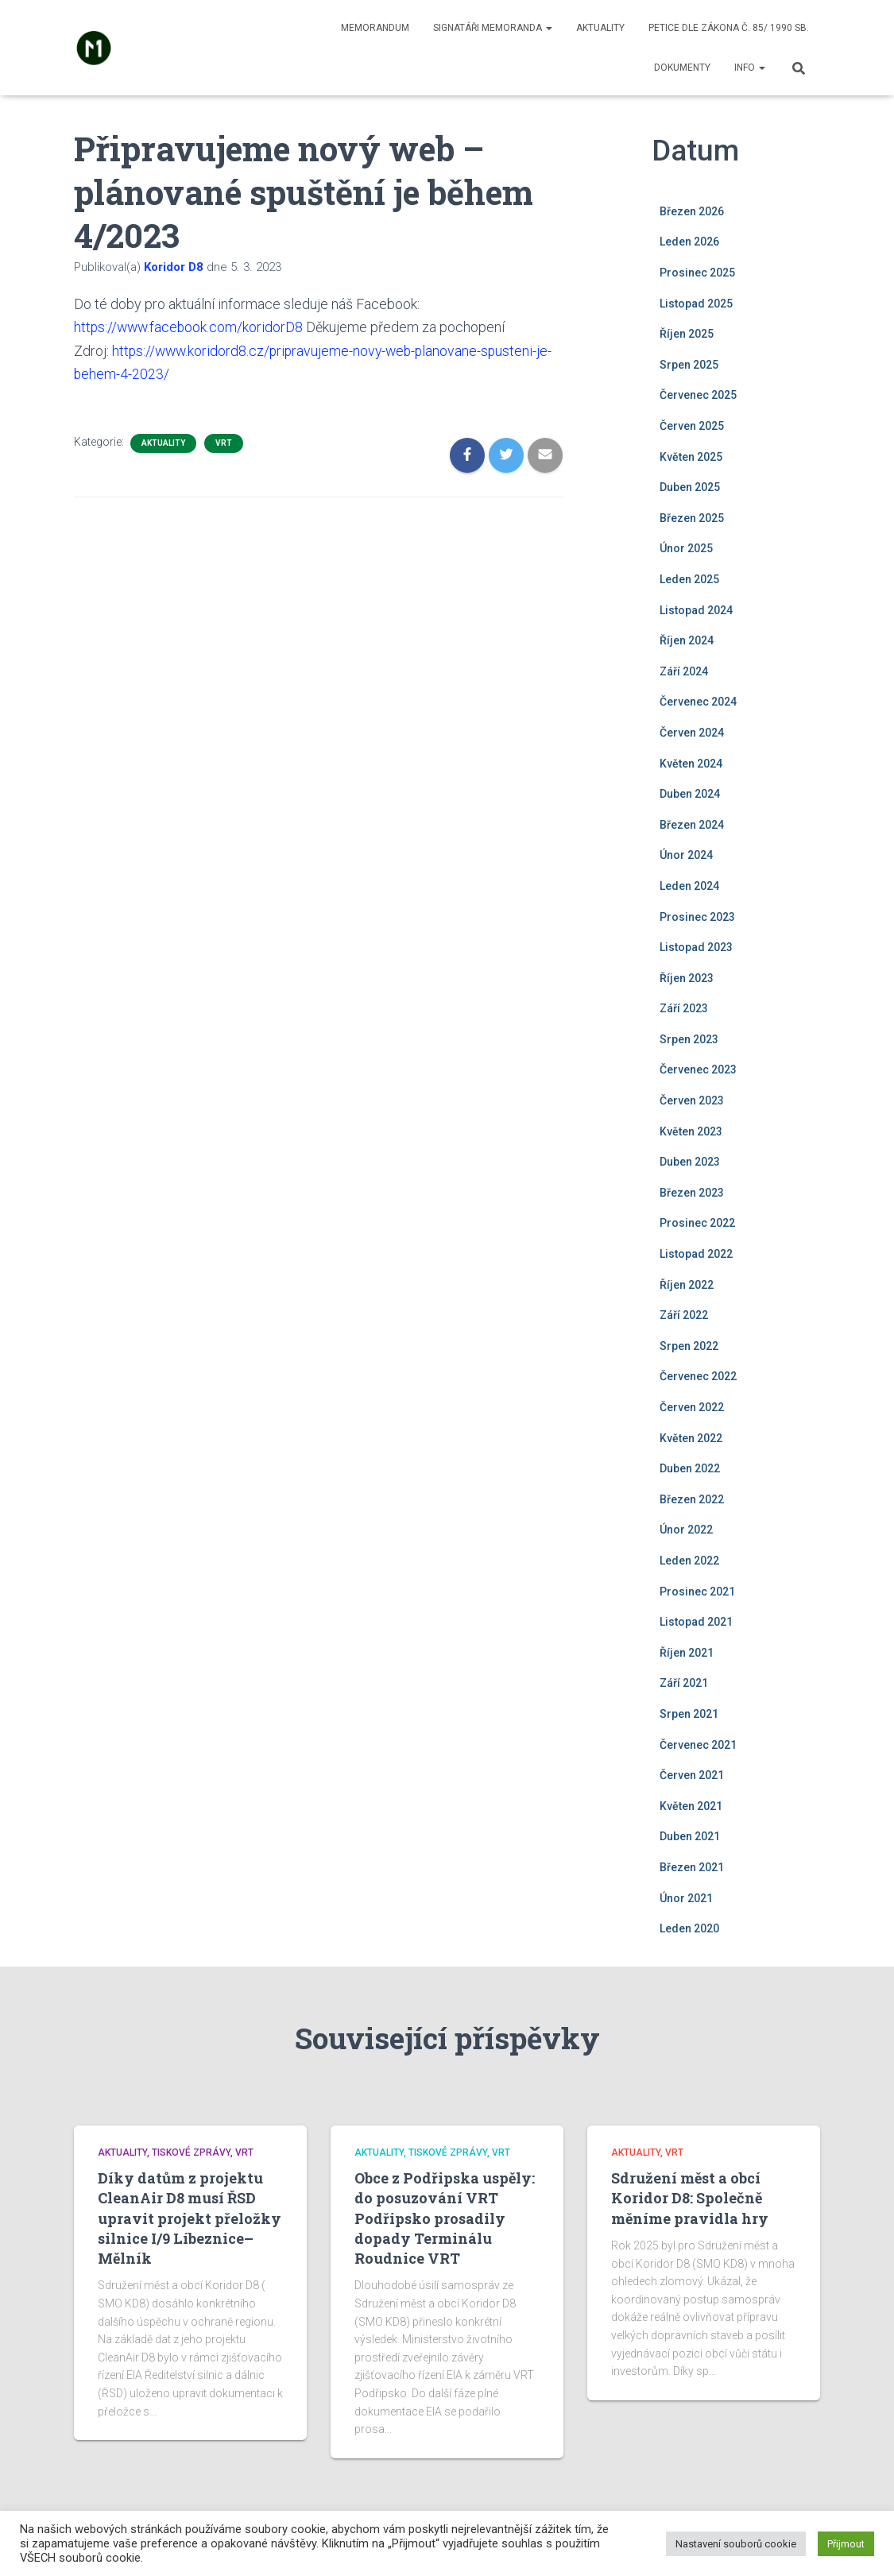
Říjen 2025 (687, 333)
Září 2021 (684, 1683)
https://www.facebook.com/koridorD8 (190, 327)
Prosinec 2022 (697, 1222)
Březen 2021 (692, 1867)
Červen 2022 (692, 1407)
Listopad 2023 (696, 947)
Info (749, 67)
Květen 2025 (691, 457)
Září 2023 (684, 1008)
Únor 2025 (686, 548)
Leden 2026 (689, 241)
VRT (223, 441)
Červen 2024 (692, 732)
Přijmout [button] (846, 2544)
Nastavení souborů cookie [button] (735, 2544)
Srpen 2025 (689, 364)
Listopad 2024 (696, 610)
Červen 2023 (692, 1100)
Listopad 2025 (696, 303)
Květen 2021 (691, 1806)
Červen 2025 (692, 426)
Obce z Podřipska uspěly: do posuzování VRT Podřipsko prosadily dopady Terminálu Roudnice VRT (444, 2218)
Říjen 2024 (687, 640)
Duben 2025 (690, 487)
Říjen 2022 (687, 1284)
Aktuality (600, 27)
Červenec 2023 (698, 1069)
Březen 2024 (692, 824)
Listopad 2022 (696, 1253)
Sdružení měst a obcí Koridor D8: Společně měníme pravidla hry (689, 2197)
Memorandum (375, 27)
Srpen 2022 (689, 1346)
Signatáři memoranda (492, 27)
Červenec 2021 (698, 1745)
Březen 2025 (692, 518)
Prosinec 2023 (697, 917)
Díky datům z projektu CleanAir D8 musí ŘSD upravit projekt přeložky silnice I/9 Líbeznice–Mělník (189, 2218)
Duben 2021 (690, 1836)
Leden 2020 (689, 1928)
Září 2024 (684, 671)
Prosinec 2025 (697, 272)
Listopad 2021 (696, 1621)
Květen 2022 (691, 1438)
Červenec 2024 (698, 701)
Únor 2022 (686, 1529)
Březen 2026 (692, 211)
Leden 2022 (689, 1560)
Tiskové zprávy (191, 2152)
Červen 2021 (692, 1775)
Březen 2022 (692, 1499)
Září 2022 (684, 1315)
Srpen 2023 (689, 1039)
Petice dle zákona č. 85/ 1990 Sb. (728, 27)
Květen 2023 (691, 1131)
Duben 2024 (690, 793)
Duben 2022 (690, 1468)
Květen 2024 (691, 763)
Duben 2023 (690, 1161)
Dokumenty (682, 67)
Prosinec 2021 (697, 1591)
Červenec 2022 (698, 1376)
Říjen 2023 (687, 978)
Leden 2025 (689, 579)
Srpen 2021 (689, 1714)
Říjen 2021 (687, 1652)
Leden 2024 (689, 886)
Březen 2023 (692, 1192)
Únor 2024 (686, 855)
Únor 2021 (686, 1898)
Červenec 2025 (698, 395)
